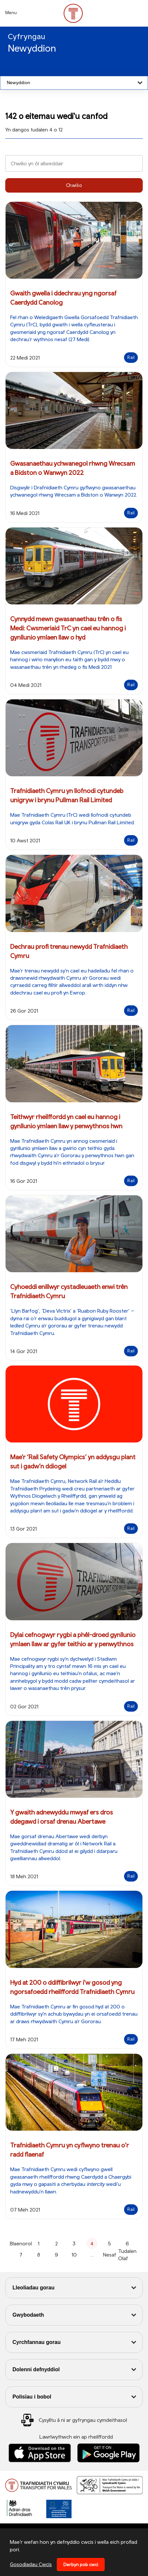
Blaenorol (21, 2243)
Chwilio (74, 185)
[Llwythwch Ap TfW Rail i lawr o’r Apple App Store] (39, 2452)
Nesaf (109, 2255)
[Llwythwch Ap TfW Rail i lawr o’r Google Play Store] (108, 2452)
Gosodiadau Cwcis (31, 2564)
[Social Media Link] (74, 2420)
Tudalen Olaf (127, 2254)
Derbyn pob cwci (80, 2564)
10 (74, 2255)
